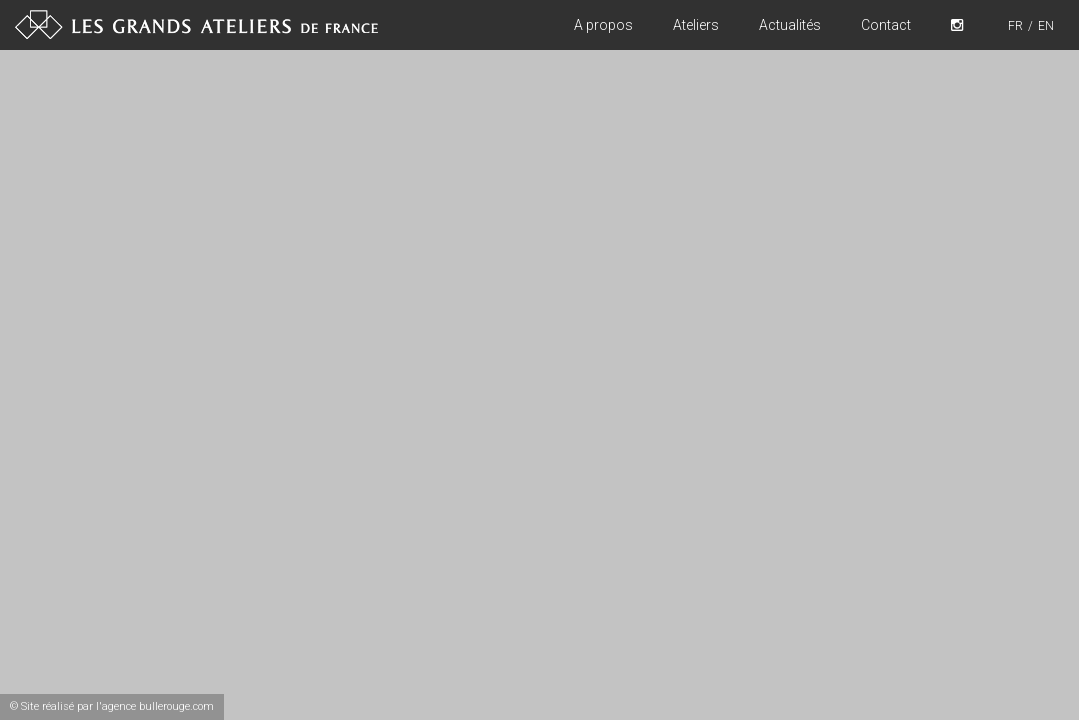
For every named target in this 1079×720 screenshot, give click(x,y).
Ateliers (696, 25)
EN (1046, 26)
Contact (886, 25)
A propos (603, 25)
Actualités (790, 25)
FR (1015, 26)
